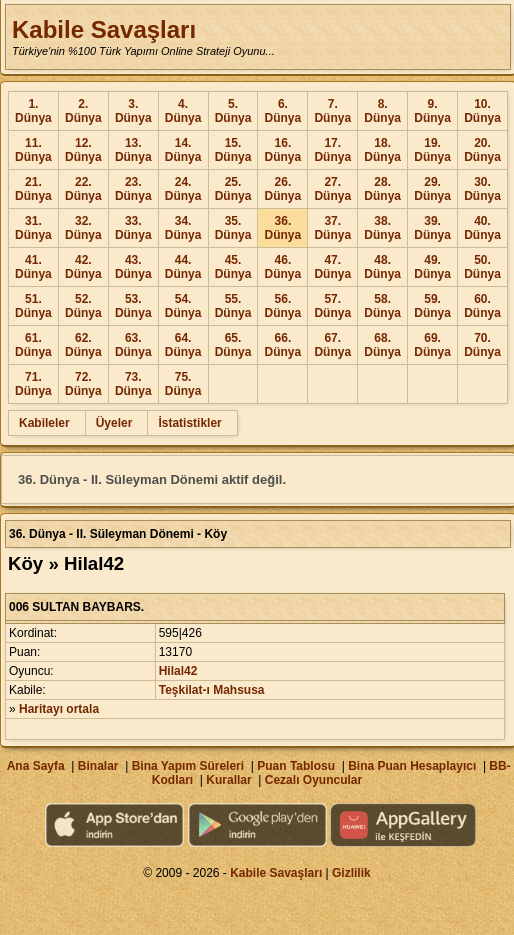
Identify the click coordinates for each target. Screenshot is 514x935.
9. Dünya (432, 111)
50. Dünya (482, 267)
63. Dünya (133, 345)
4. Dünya (183, 111)
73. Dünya (133, 384)
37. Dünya (332, 228)
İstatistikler (189, 423)
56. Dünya (283, 306)
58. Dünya (382, 306)
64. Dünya (183, 345)
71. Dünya (33, 384)
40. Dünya (482, 228)
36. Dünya (283, 228)
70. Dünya (482, 345)
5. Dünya (233, 111)
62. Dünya (83, 345)
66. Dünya (283, 345)
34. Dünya (183, 228)
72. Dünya (83, 384)
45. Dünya (233, 267)
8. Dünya (382, 111)
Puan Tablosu (296, 766)
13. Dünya (133, 150)
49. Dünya (432, 267)
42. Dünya (83, 267)
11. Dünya (33, 150)
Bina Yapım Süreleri (188, 766)
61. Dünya (33, 345)
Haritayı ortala (59, 709)
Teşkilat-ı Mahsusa (212, 690)
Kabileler (44, 423)
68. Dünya (382, 345)
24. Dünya (183, 189)
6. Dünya (283, 111)
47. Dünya (332, 267)
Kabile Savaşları (104, 29)
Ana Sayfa (36, 766)
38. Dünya (382, 228)
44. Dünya (183, 267)
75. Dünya (183, 384)
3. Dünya (133, 111)
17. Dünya (332, 150)
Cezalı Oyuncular (313, 780)
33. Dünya (133, 228)
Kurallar (228, 780)
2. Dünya (83, 111)
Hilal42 (178, 671)
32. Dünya (83, 228)
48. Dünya (382, 267)
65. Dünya (233, 345)
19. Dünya (432, 150)
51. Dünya (33, 306)
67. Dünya (332, 345)
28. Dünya (382, 189)
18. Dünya (382, 150)
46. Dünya (283, 267)
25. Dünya (233, 189)
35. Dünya (233, 228)
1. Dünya (33, 111)
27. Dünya (332, 189)
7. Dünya (332, 111)
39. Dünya (432, 228)
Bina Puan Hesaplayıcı (412, 766)
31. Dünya (33, 228)
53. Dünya (133, 306)
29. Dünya (432, 189)
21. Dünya (33, 189)
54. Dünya (183, 306)
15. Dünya (233, 150)
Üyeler (114, 423)
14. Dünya (183, 150)
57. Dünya (332, 306)
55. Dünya (233, 306)
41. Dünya (33, 267)
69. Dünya (432, 345)
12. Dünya (83, 150)
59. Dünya (432, 306)
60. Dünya (482, 306)
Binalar (98, 766)
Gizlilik (351, 873)
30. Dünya (482, 189)
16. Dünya (283, 150)
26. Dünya (283, 189)
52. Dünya (83, 306)
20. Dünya (482, 150)
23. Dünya (133, 189)
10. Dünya (482, 111)
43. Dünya (133, 267)
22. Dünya (83, 189)
